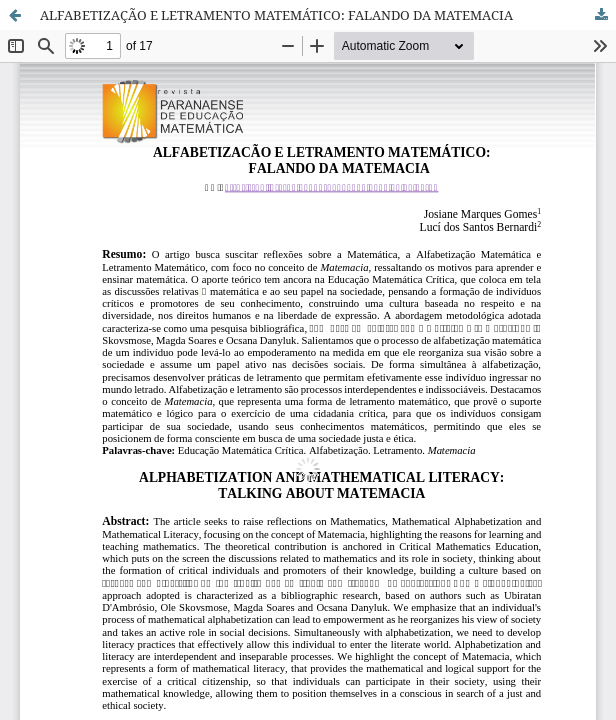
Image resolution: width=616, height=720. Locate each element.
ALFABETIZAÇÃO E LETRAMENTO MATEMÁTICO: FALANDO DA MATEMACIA (276, 15)
